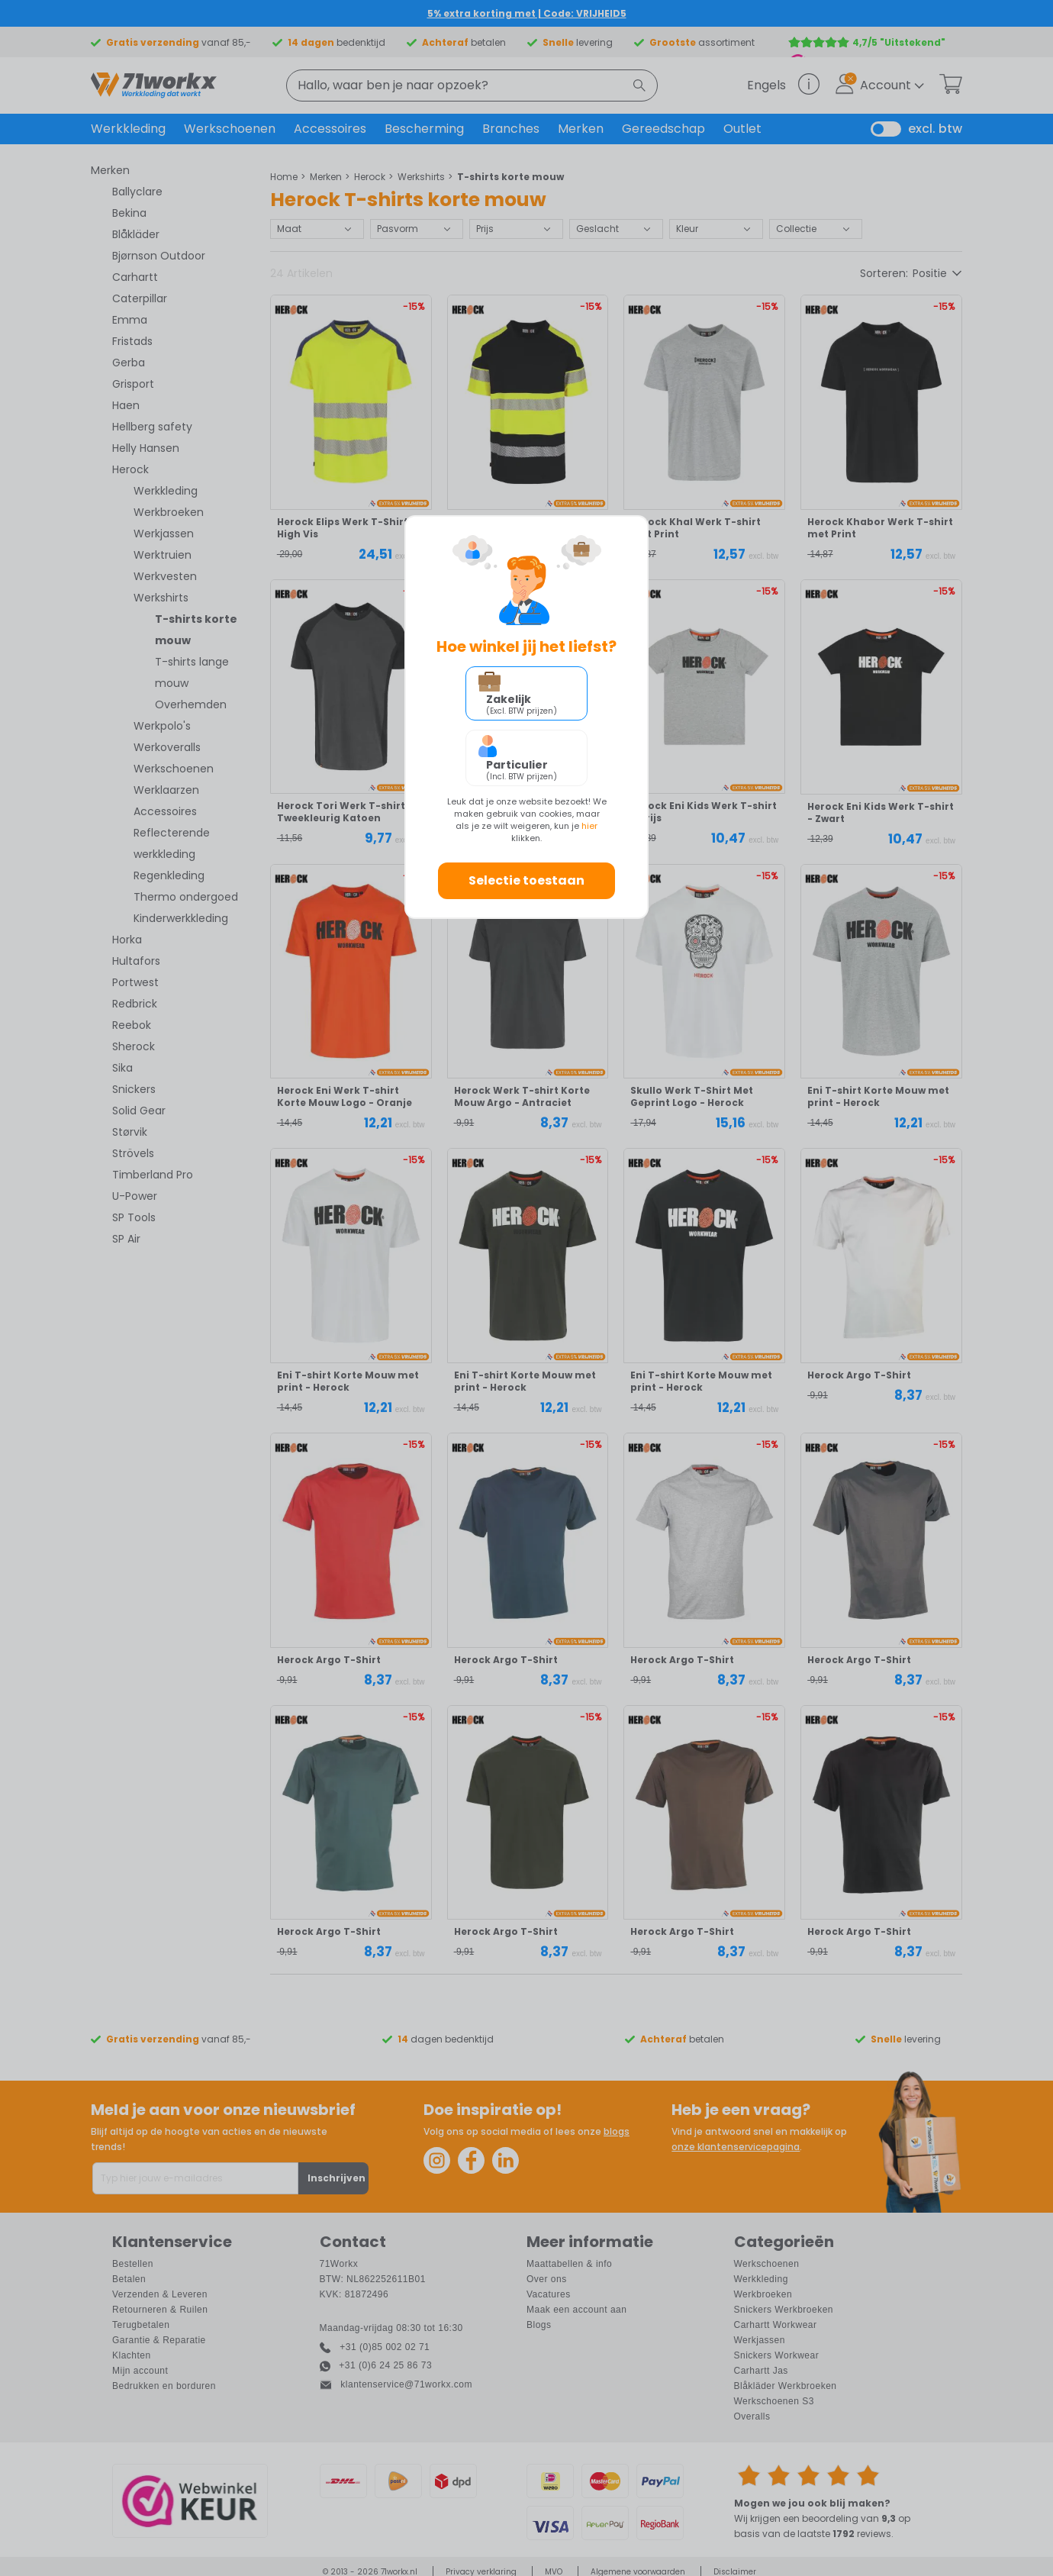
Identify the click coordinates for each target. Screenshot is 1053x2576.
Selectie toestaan (526, 880)
